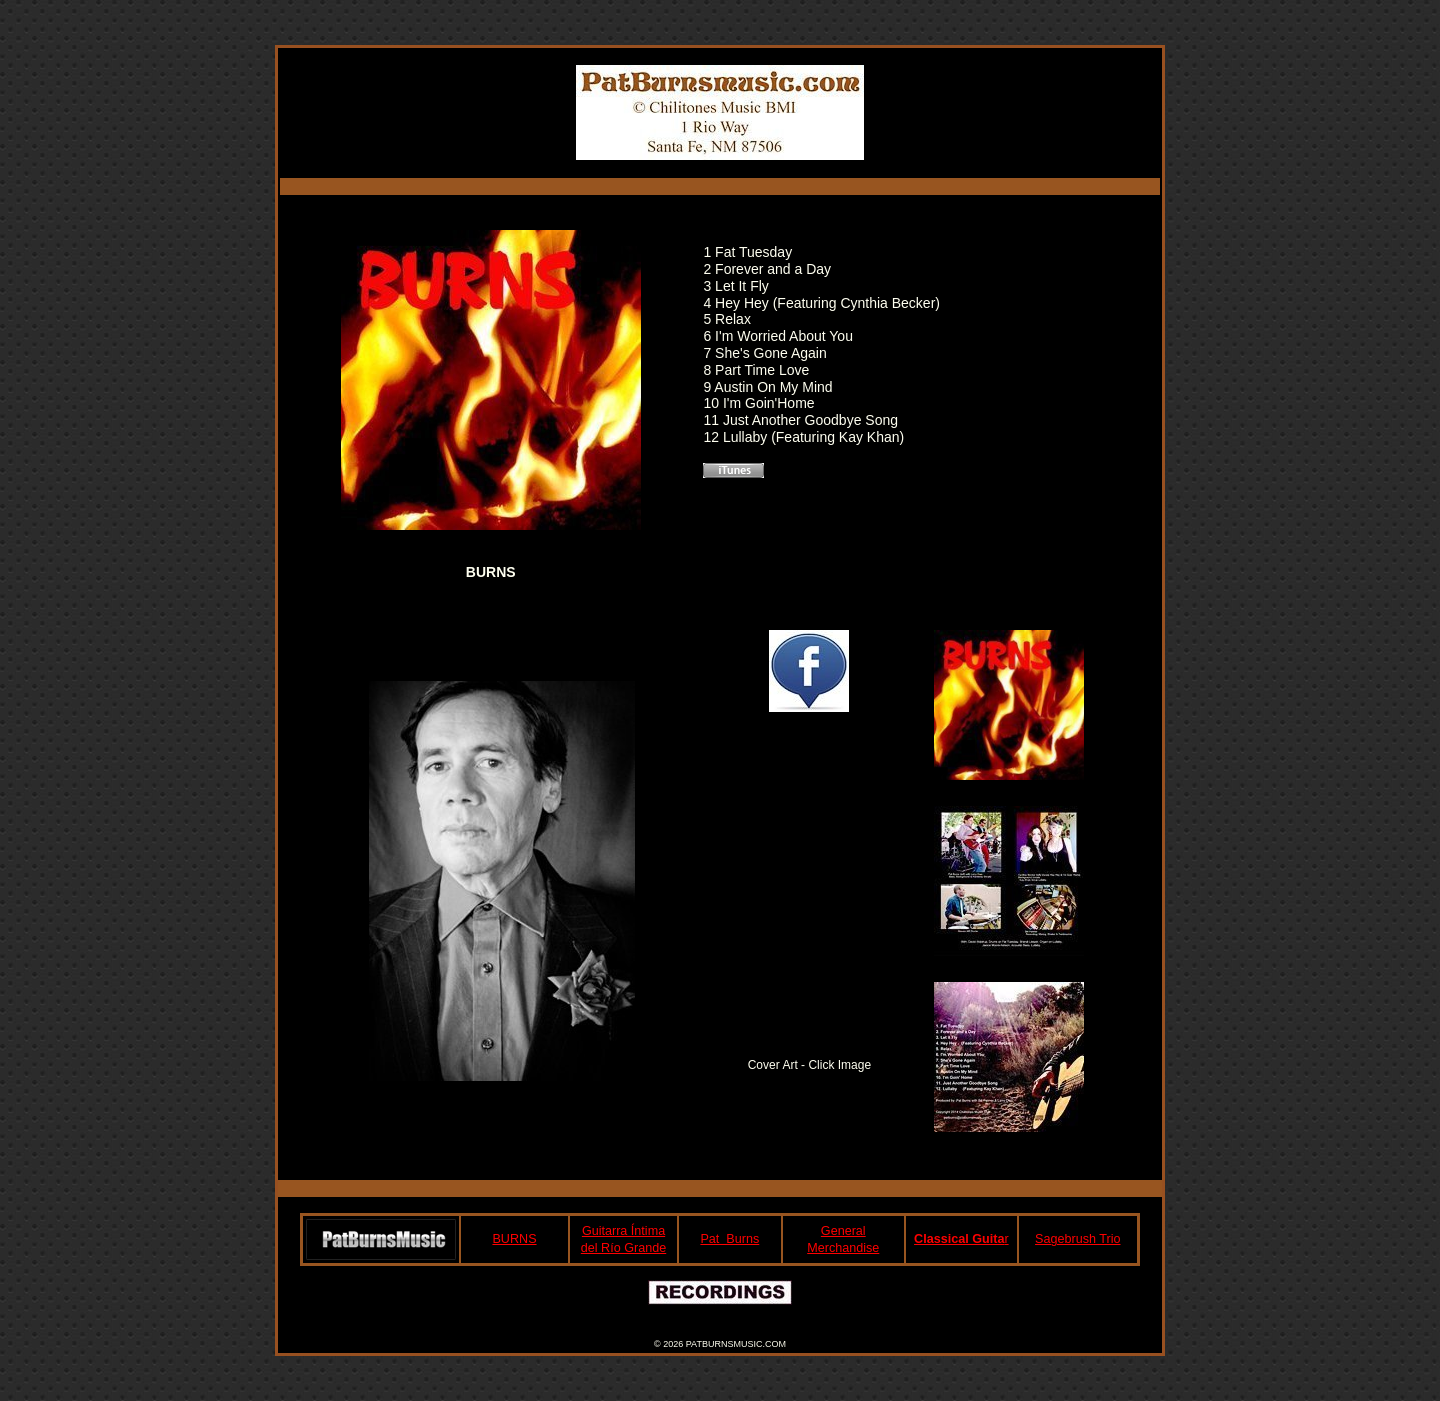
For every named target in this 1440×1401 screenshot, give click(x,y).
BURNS (514, 1239)
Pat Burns (729, 1239)
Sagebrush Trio (1077, 1239)
